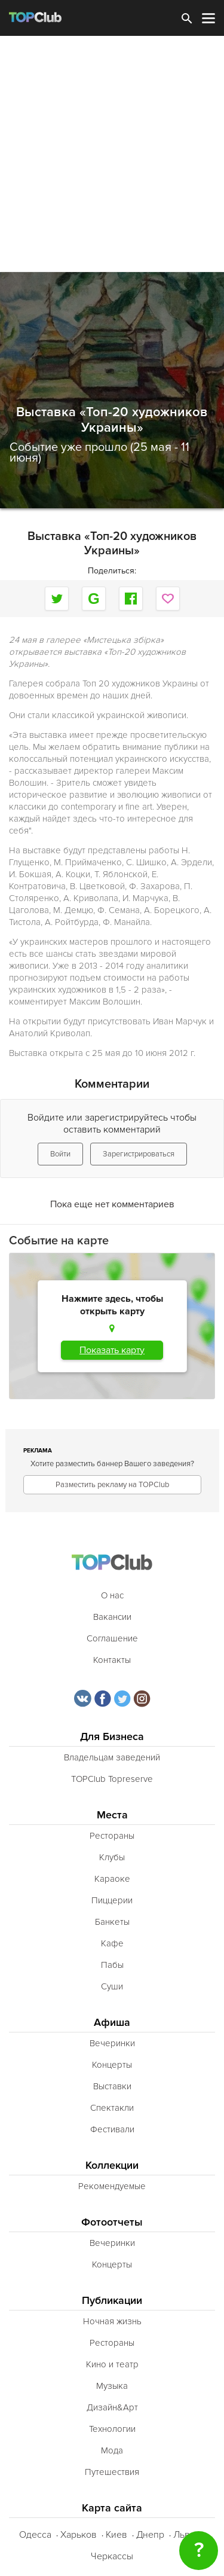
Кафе (112, 1943)
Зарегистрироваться (138, 1154)
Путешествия (112, 2472)
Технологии (112, 2429)
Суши (112, 1986)
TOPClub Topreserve (112, 1779)
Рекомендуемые (112, 2186)
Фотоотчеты (112, 2222)
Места (112, 1815)
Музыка (112, 2386)
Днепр (150, 2535)
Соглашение (112, 1638)
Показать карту (112, 1350)
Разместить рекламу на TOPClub (112, 1485)
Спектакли (112, 2108)
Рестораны (112, 1836)
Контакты (112, 1660)
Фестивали (112, 2129)
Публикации (112, 2300)
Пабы (112, 1965)
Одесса (35, 2535)
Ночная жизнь (112, 2321)
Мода (112, 2450)
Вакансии (112, 1617)
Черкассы (112, 2556)
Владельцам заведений (112, 1757)
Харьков (78, 2535)
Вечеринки (112, 2043)
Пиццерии (112, 1900)
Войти (60, 1154)
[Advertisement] (112, 154)
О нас (112, 1595)
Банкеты (112, 1922)
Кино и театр (112, 2364)
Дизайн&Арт (112, 2407)
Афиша (112, 2022)
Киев (116, 2535)
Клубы (112, 1857)
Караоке (112, 1879)
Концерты (112, 2065)
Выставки (112, 2086)
